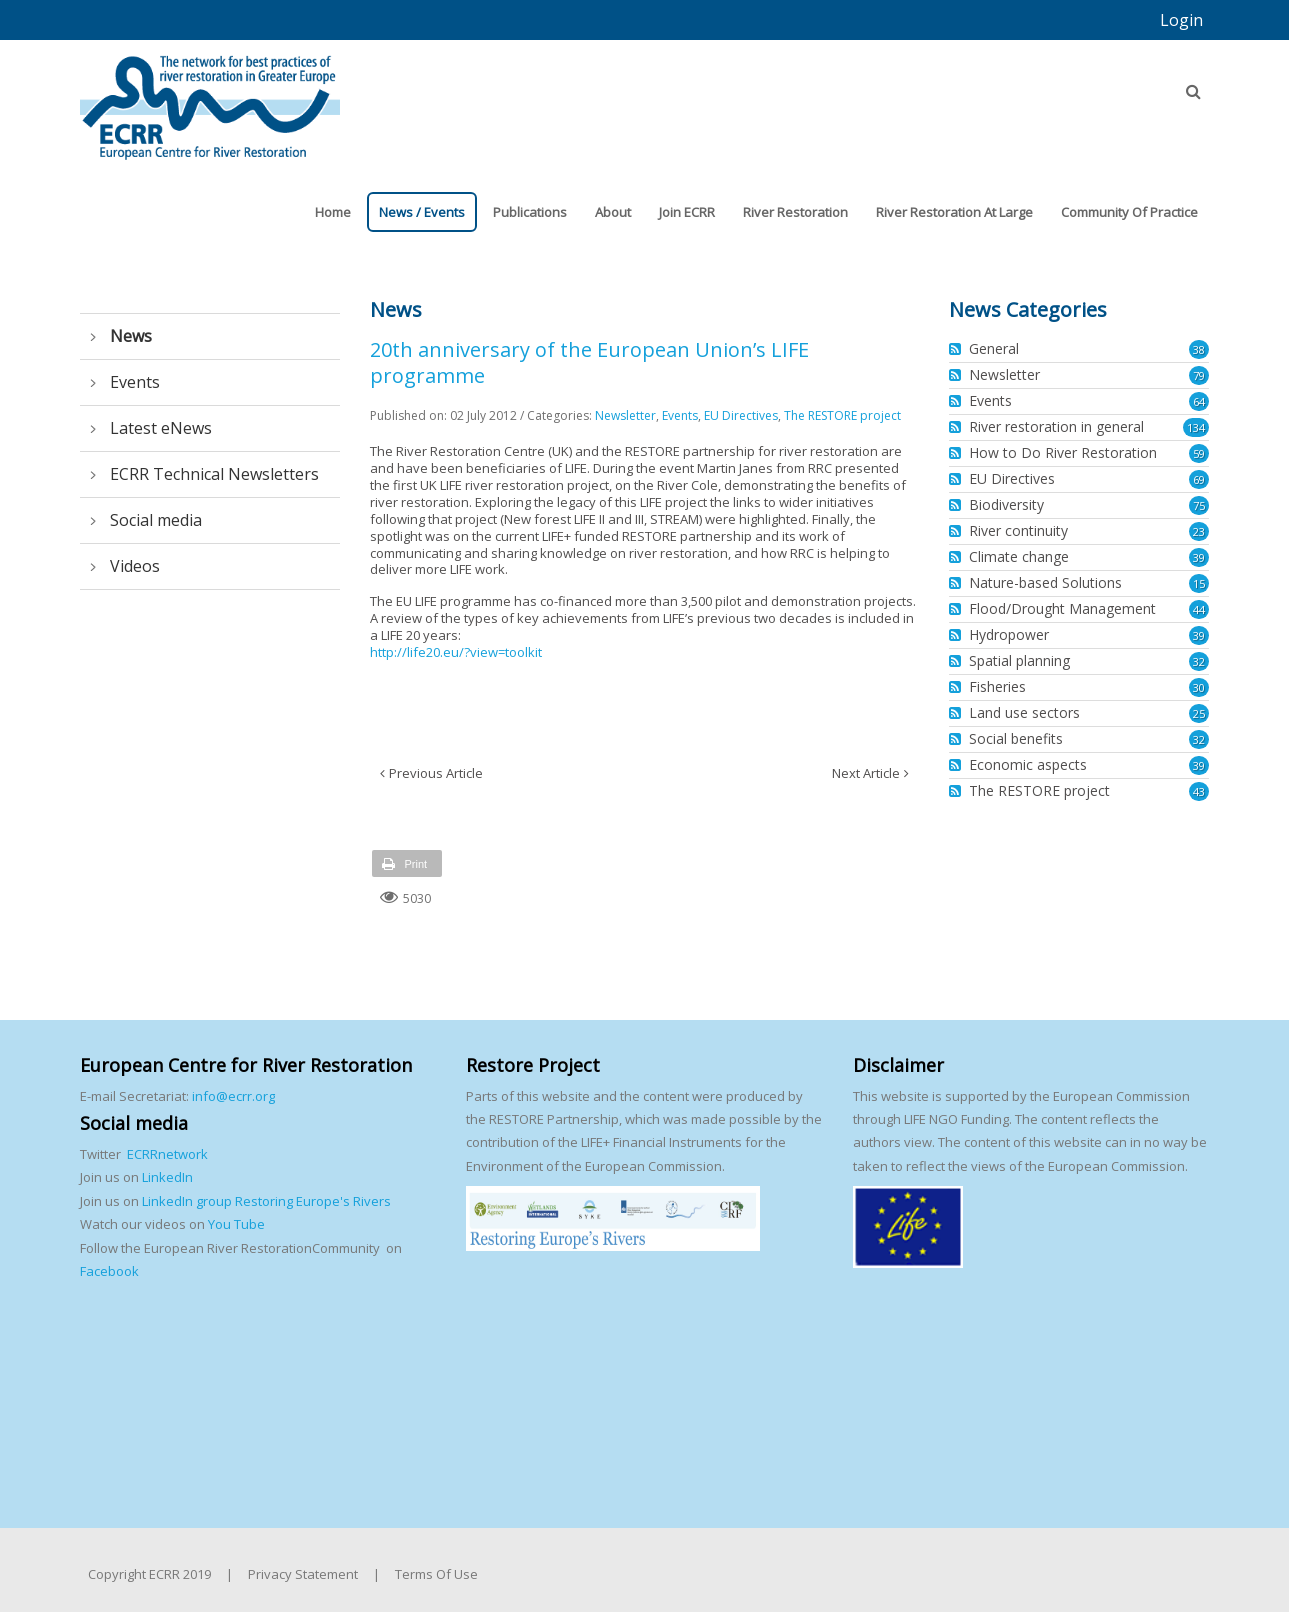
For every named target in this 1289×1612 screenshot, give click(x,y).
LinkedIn (167, 1177)
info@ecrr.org (233, 1096)
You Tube (235, 1224)
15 (1199, 583)
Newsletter (625, 415)
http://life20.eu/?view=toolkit (456, 652)
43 (1199, 791)
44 (1199, 609)
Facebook (109, 1271)
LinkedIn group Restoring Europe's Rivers (266, 1201)
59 (1199, 453)
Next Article (866, 773)
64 (1199, 401)
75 (1199, 505)
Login (1181, 20)
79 (1199, 375)
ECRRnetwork (167, 1154)
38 (1199, 349)
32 (1199, 661)
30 (1199, 687)
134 (1196, 427)
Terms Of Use (436, 1574)
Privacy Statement (303, 1574)
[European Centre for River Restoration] (210, 98)
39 (1199, 557)
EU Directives (741, 415)
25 (1199, 713)
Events (680, 415)
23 (1199, 531)
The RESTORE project (842, 415)
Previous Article (436, 773)
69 (1199, 479)
